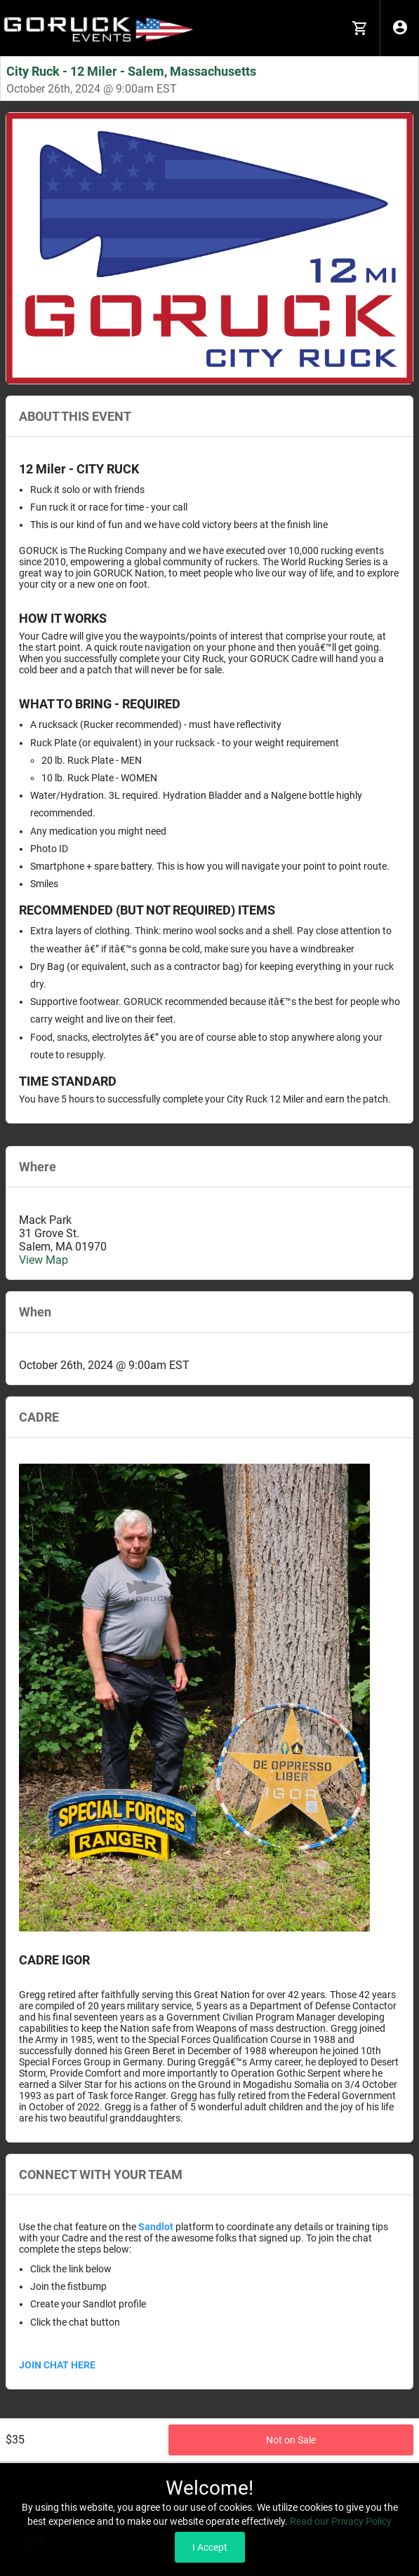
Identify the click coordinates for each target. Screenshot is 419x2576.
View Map (43, 1260)
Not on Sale (291, 2440)
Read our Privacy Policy (341, 2521)
